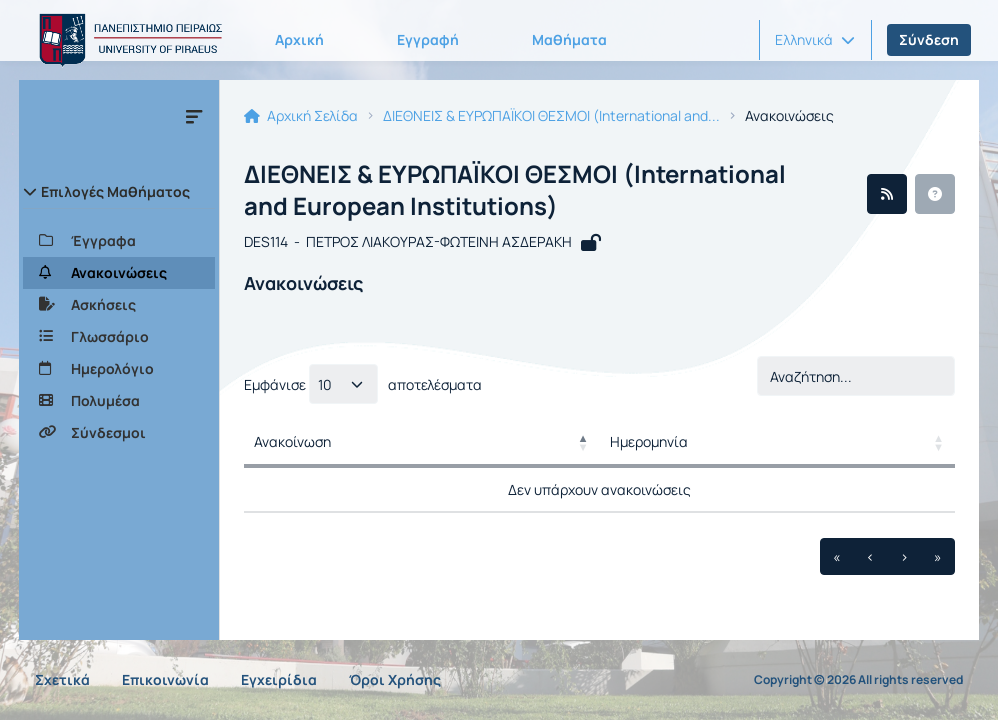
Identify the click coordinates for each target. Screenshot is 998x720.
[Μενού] (194, 116)
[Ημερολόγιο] (119, 369)
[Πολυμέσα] (119, 401)
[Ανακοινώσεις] (119, 273)
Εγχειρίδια (279, 679)
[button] (815, 40)
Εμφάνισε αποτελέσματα (363, 384)
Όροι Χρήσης (395, 679)
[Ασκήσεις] (119, 305)
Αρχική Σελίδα (301, 116)
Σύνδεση (929, 39)
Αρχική (299, 39)
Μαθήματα (569, 39)
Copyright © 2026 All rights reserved (858, 680)
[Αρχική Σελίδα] (127, 40)
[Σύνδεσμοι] (119, 433)
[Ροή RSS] (887, 194)
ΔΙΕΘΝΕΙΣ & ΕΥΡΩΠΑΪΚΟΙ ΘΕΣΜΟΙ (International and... (551, 116)
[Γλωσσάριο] (119, 337)
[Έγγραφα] (119, 241)
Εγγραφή (428, 39)
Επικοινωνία (165, 679)
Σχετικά (62, 679)
